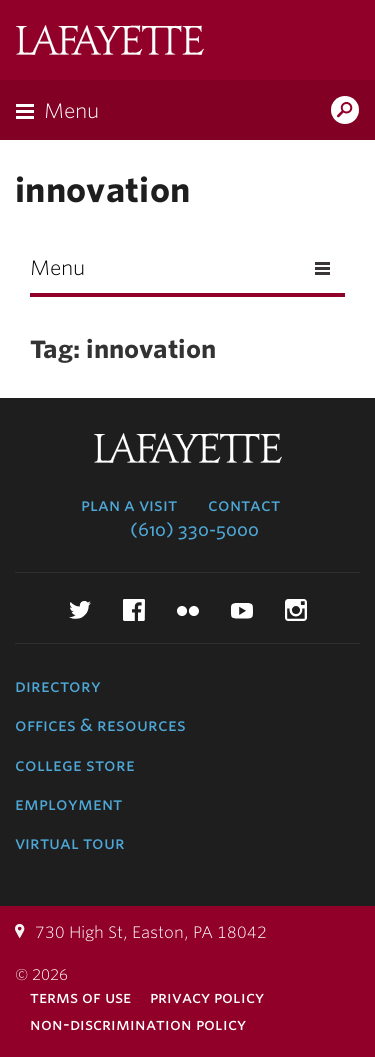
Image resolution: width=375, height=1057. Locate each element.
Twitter (80, 610)
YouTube (242, 610)
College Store (75, 765)
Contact (244, 505)
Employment (68, 804)
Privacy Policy (207, 997)
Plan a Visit (129, 505)
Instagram (296, 610)
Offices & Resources (100, 725)
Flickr (188, 610)
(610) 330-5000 (194, 530)
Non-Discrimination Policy (138, 1024)
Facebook (134, 610)
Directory (58, 686)
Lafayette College (110, 42)
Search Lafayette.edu (345, 112)
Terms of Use (80, 997)
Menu (71, 111)
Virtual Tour (70, 843)
